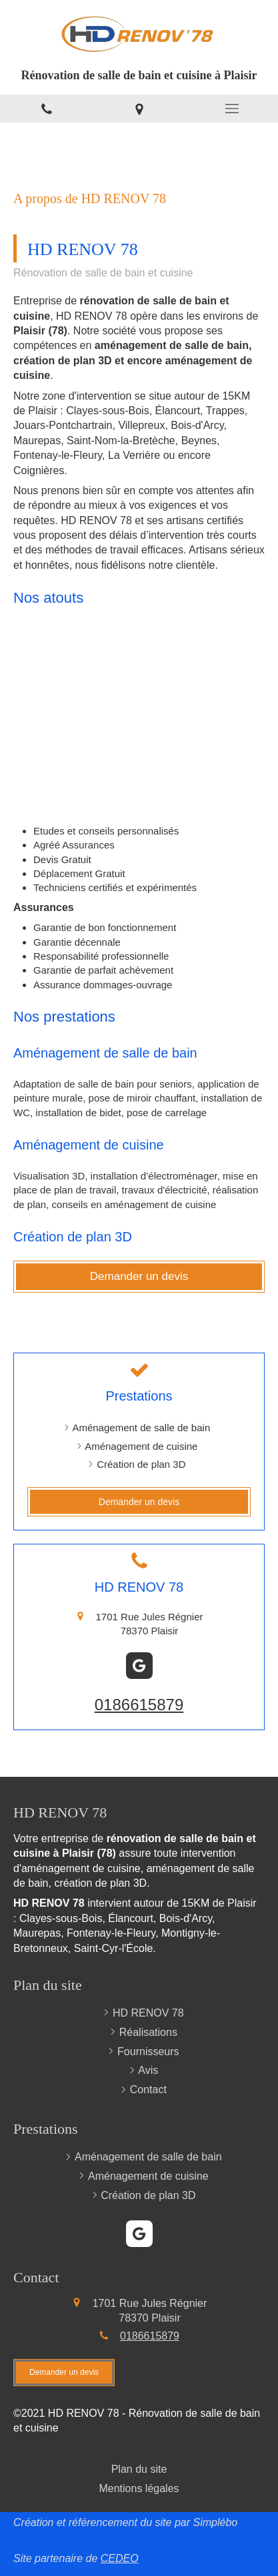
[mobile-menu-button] (231, 108)
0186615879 (139, 1705)
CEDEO (120, 2558)
